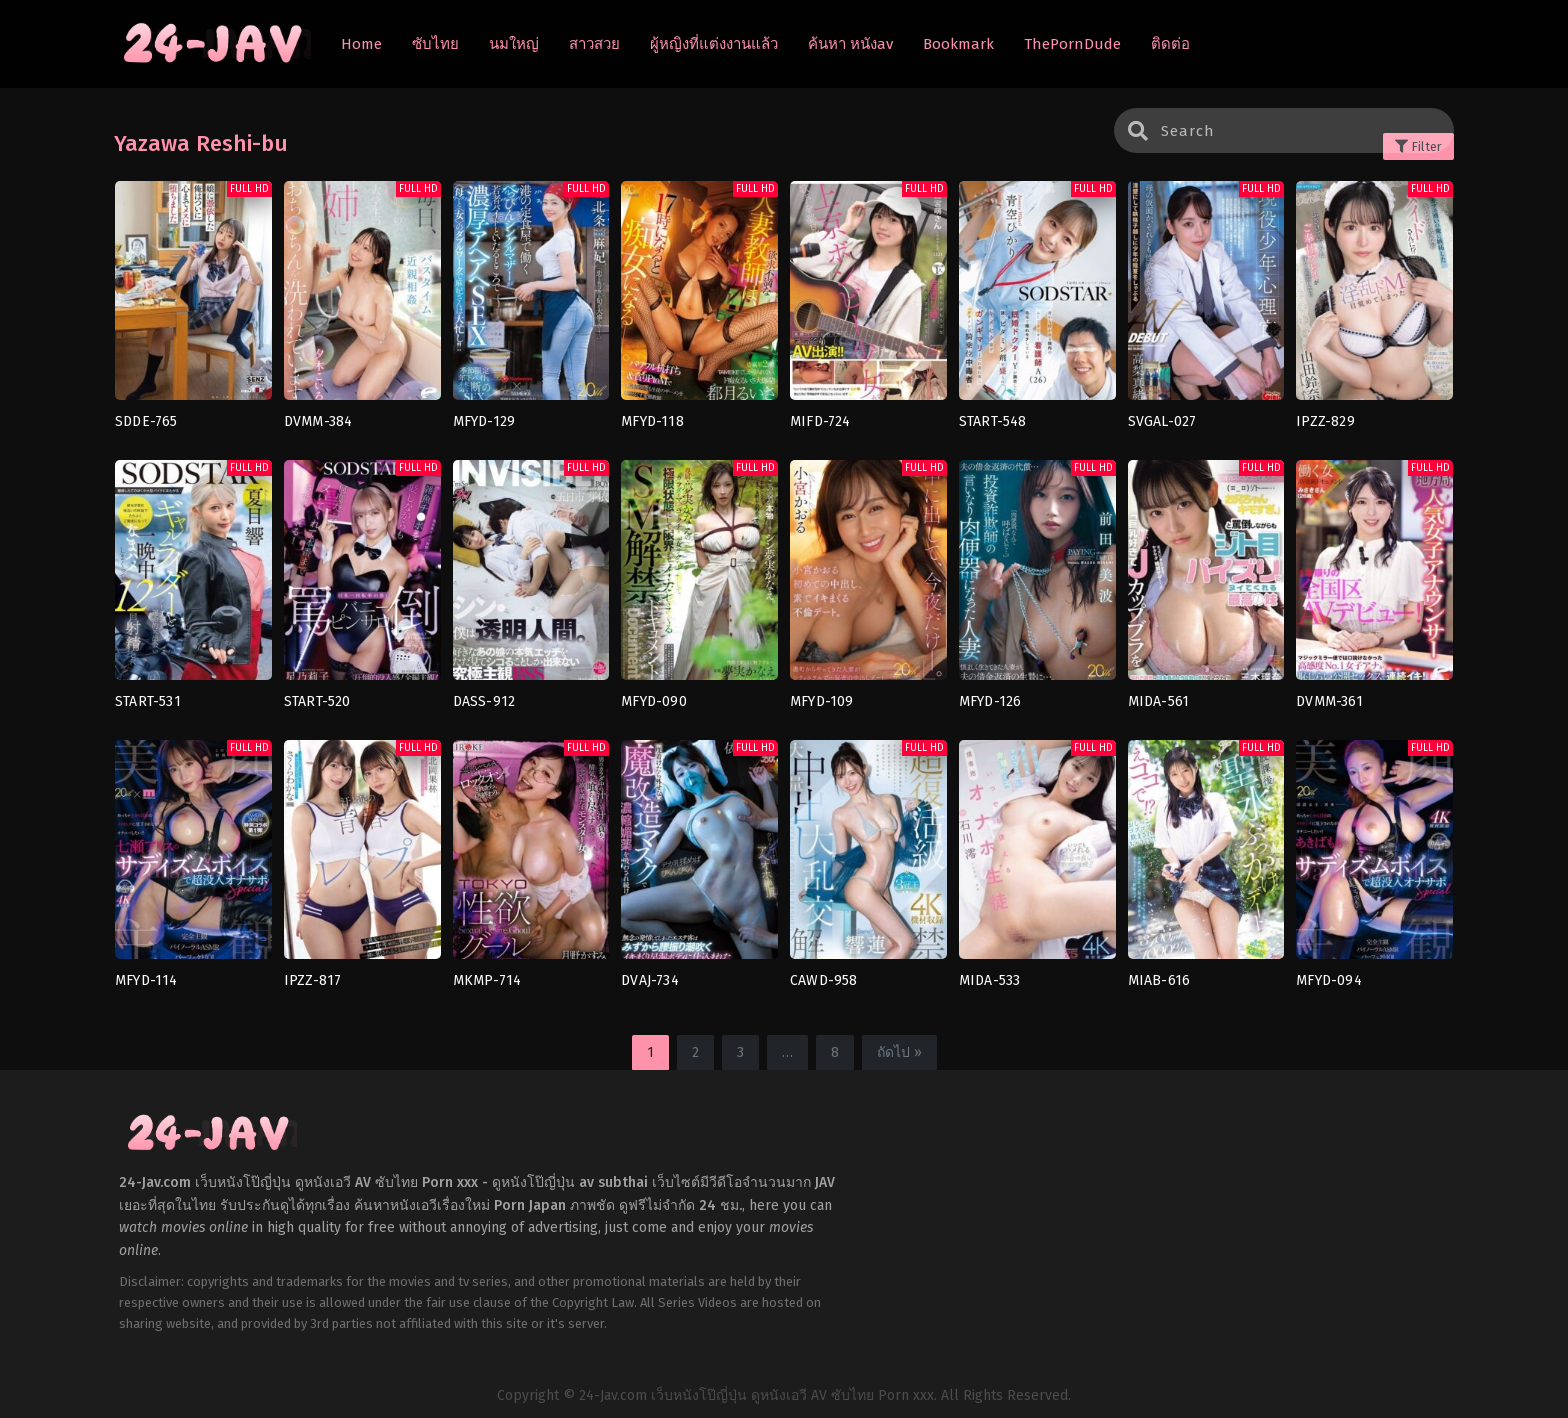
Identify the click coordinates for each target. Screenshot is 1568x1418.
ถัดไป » (899, 1052)
